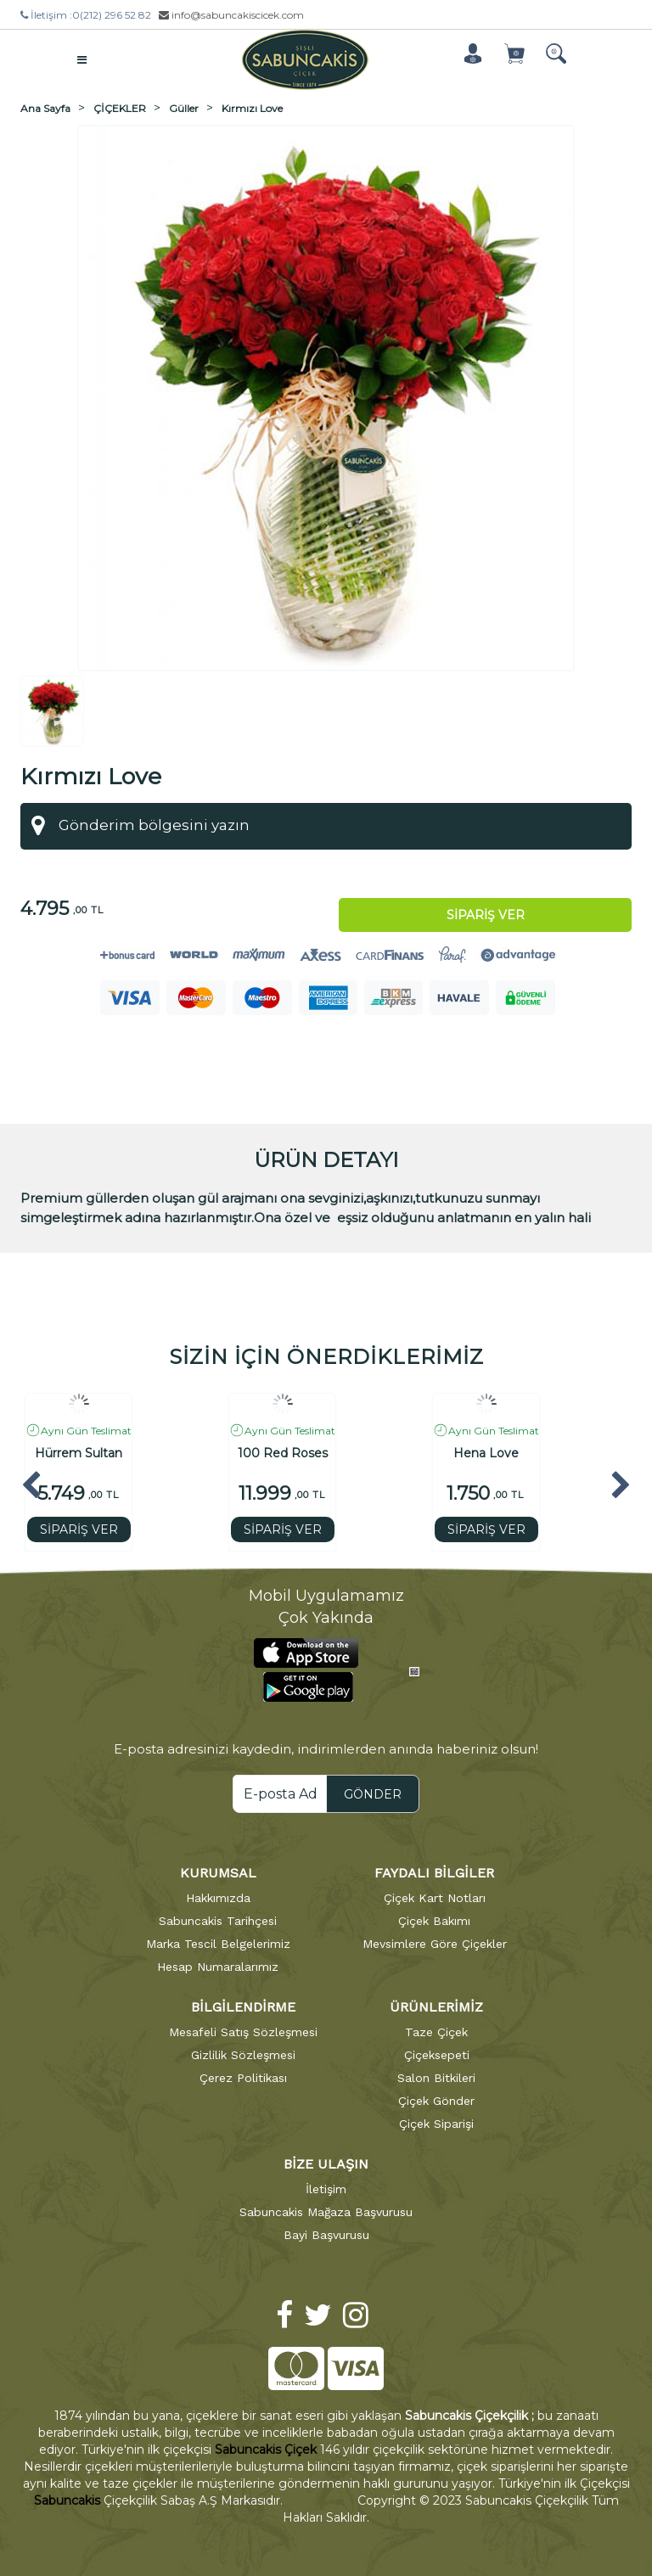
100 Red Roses (283, 1452)
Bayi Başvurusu (326, 2233)
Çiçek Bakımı (434, 1919)
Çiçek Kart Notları (435, 1896)
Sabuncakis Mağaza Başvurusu (326, 2210)
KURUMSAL (218, 1871)
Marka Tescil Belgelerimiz (218, 1942)
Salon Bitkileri (436, 2076)
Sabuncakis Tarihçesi (218, 1919)
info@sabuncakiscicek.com (231, 14)
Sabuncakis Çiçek (266, 2448)
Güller (184, 106)
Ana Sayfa (45, 106)
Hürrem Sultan (78, 1452)
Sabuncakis (67, 2499)
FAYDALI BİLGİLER (434, 1871)
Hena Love (486, 1452)
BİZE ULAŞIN (326, 2162)
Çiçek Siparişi (436, 2122)
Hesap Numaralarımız (217, 1965)
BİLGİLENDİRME (243, 2005)
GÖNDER (373, 1792)
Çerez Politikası (243, 2076)
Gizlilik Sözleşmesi (243, 2053)
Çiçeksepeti (436, 2053)
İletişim (326, 2187)
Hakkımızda (218, 1896)
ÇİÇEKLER (119, 106)
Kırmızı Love (252, 106)
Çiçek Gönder (436, 2099)
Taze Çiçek (436, 2030)
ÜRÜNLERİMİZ (436, 2005)
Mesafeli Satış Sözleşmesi (243, 2030)
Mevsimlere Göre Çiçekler (435, 1942)
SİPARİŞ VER (79, 1528)
